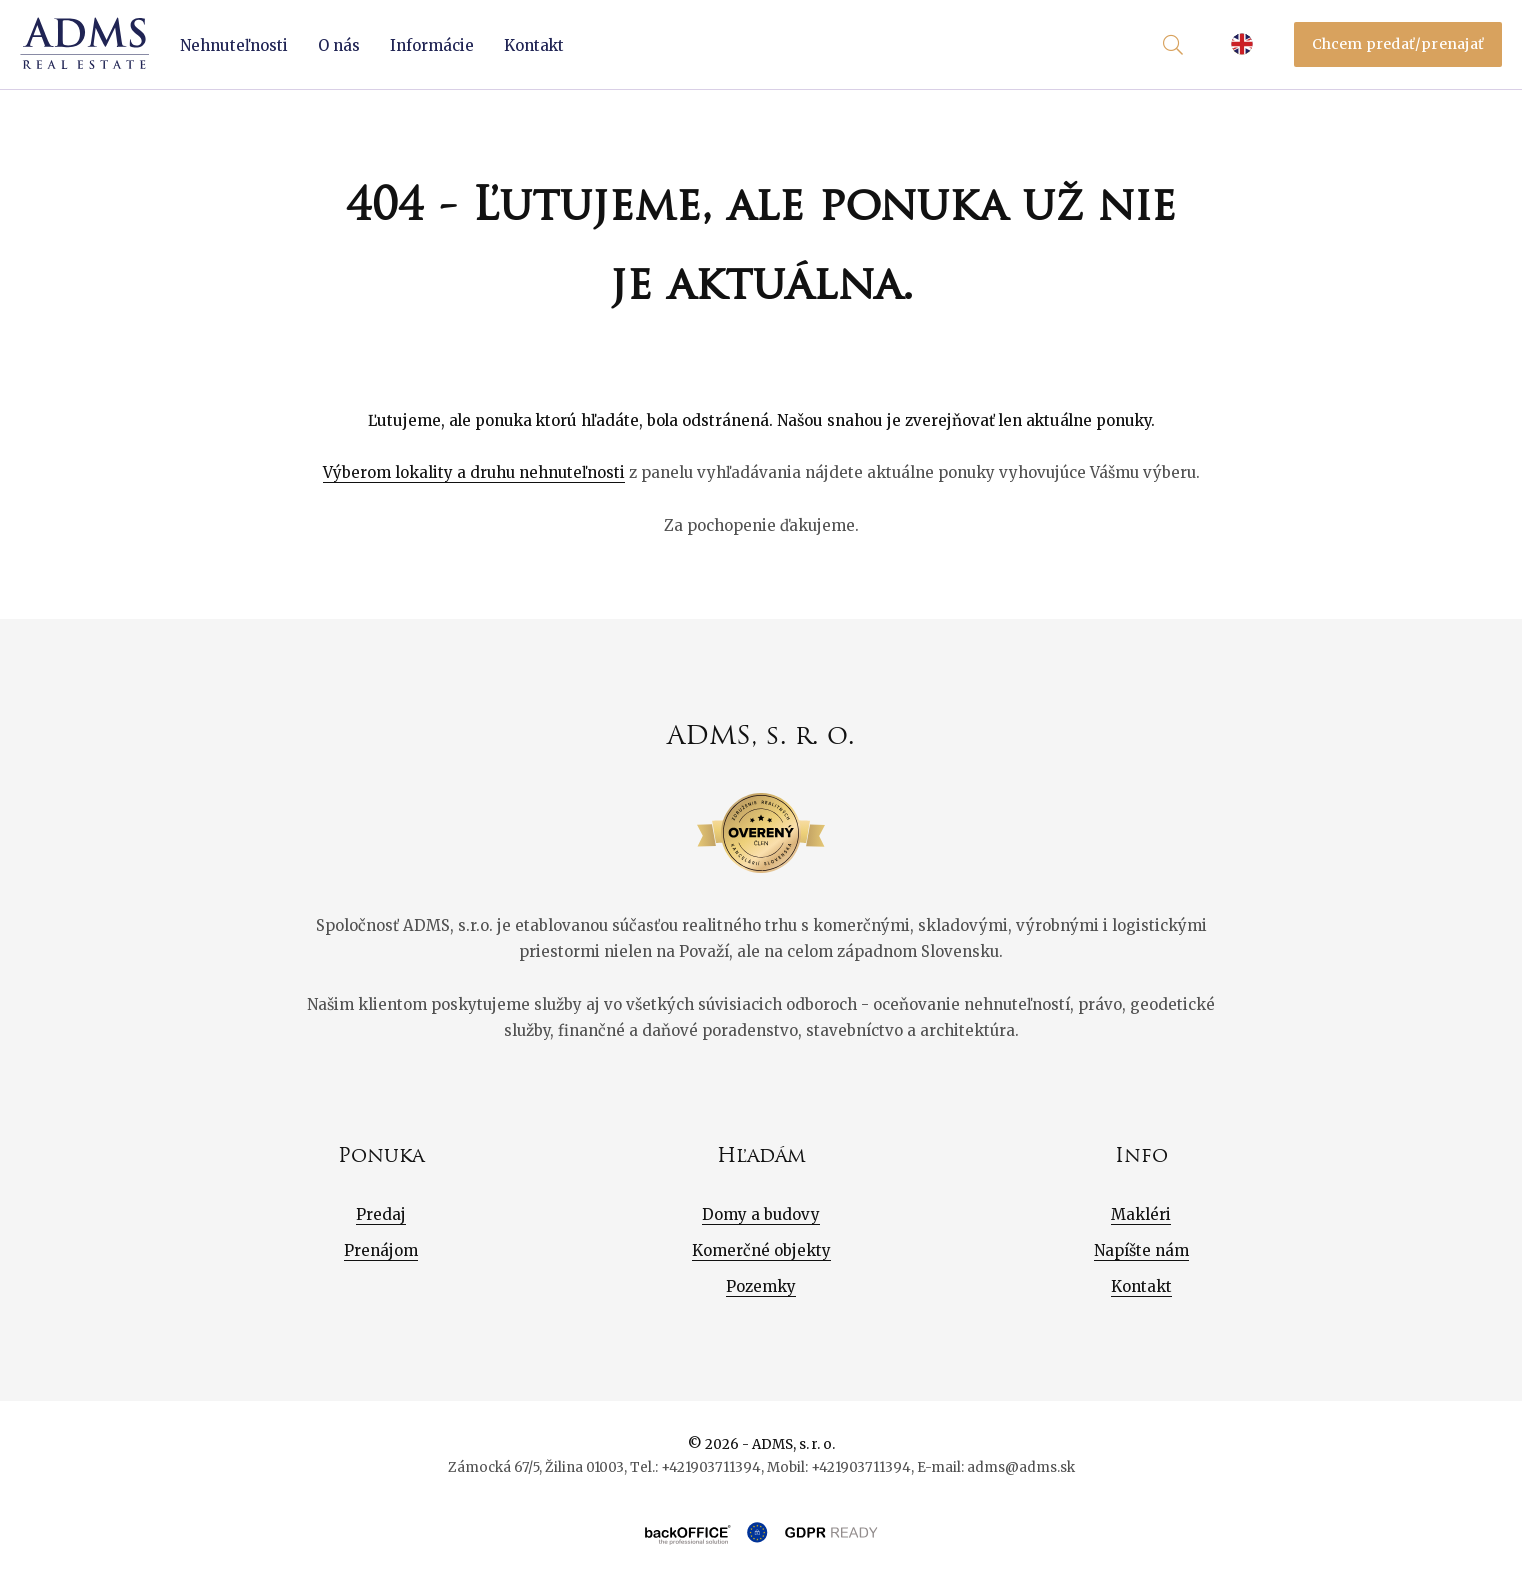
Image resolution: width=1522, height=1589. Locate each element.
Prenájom (381, 1250)
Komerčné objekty (761, 1250)
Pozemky (761, 1286)
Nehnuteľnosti (234, 45)
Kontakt (534, 45)
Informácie (432, 45)
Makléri (1141, 1214)
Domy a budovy (761, 1214)
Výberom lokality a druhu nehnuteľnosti (474, 472)
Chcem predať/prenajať (1398, 44)
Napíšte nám (1141, 1250)
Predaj (381, 1214)
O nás (339, 45)
